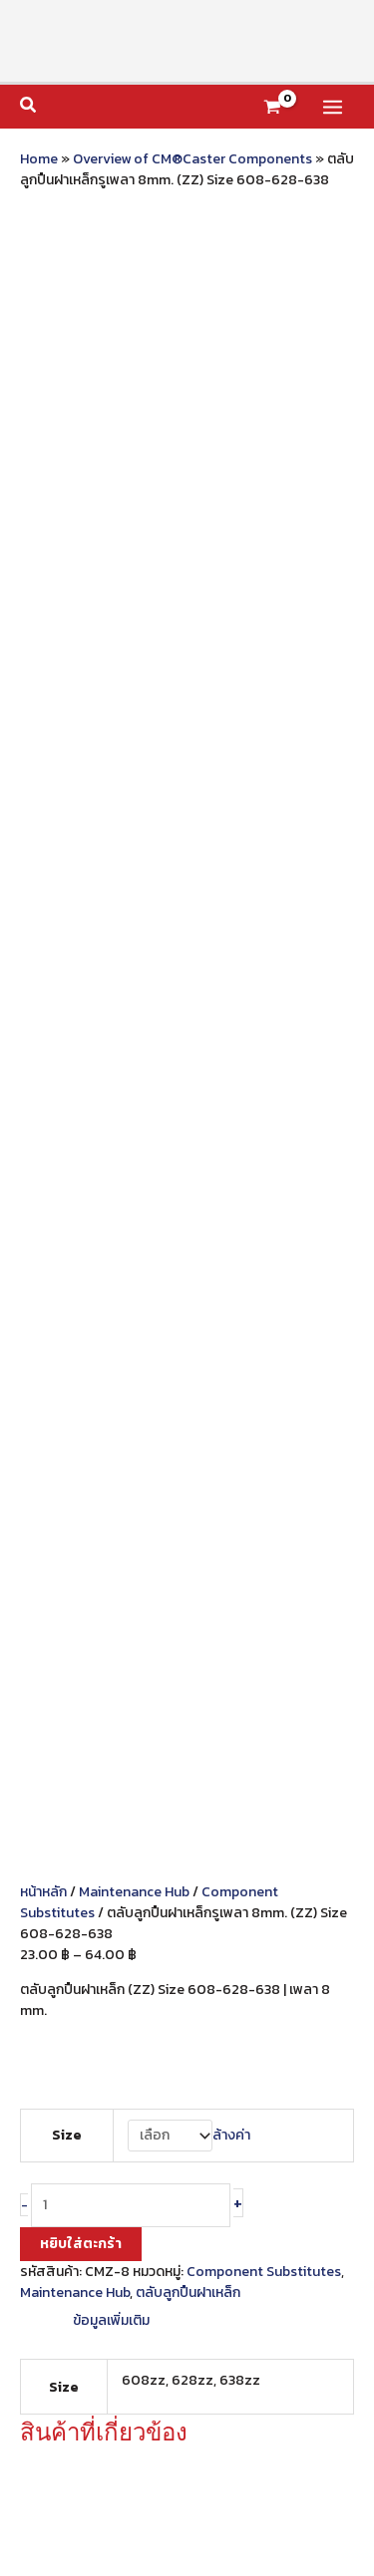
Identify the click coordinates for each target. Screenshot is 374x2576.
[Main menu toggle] (332, 107)
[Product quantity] (130, 647)
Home (39, 158)
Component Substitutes (264, 713)
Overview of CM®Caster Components (192, 158)
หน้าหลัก (43, 333)
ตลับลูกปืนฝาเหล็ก (188, 733)
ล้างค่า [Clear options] (231, 576)
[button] (29, 107)
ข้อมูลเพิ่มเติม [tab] (111, 761)
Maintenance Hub (134, 333)
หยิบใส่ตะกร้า (81, 685)
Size (67, 576)
